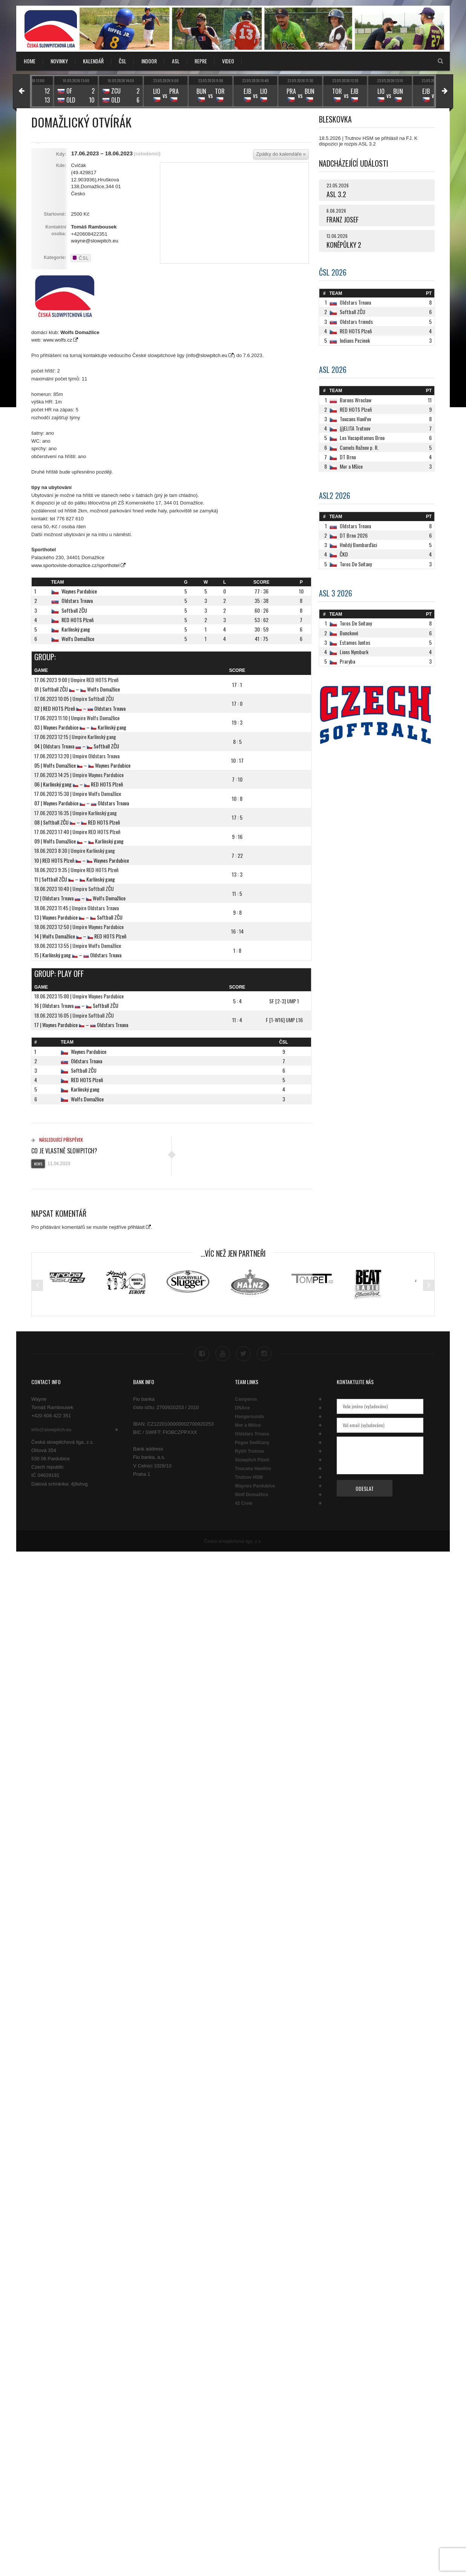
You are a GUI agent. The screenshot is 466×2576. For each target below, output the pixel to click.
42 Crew (243, 1503)
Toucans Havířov (253, 1468)
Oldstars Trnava (77, 600)
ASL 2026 (332, 369)
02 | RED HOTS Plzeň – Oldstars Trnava (80, 708)
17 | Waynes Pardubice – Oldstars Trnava (81, 1025)
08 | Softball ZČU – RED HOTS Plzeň (77, 822)
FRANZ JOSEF (343, 219)
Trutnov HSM (249, 1477)
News (38, 1164)
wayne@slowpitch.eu (94, 241)
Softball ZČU (74, 610)
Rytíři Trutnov (249, 1451)
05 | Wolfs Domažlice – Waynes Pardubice (82, 765)
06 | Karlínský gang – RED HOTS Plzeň (78, 784)
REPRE (201, 61)
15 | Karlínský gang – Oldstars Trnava (77, 955)
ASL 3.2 (336, 194)
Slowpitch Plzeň (252, 1460)
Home (29, 61)
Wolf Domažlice (251, 1494)
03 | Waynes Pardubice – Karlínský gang (80, 727)
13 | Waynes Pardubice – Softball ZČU (78, 917)
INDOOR (149, 61)
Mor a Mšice (248, 1425)
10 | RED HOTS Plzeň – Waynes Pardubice (81, 860)
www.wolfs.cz (57, 340)
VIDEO (228, 61)
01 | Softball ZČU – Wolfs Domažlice (77, 689)
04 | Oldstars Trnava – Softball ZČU (76, 746)
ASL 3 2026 (335, 593)
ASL (175, 61)
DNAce (242, 1408)
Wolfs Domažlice (77, 638)
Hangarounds (249, 1416)
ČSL (122, 61)
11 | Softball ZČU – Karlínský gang (74, 879)
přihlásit (136, 1227)
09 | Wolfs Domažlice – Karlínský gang (79, 841)
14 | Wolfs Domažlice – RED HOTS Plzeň (80, 936)
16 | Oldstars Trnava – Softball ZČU (76, 1005)
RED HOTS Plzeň (77, 620)
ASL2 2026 (334, 495)
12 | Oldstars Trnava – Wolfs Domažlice (80, 898)
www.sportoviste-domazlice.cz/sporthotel (75, 565)
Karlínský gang (75, 629)
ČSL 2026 (332, 272)
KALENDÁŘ (93, 61)
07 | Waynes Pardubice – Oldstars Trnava (81, 803)
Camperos (246, 1399)
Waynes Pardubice (79, 591)
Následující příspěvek (57, 1139)
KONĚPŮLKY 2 (344, 245)
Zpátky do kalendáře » (281, 154)
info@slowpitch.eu (207, 355)
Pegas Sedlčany (252, 1442)
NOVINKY (59, 61)
